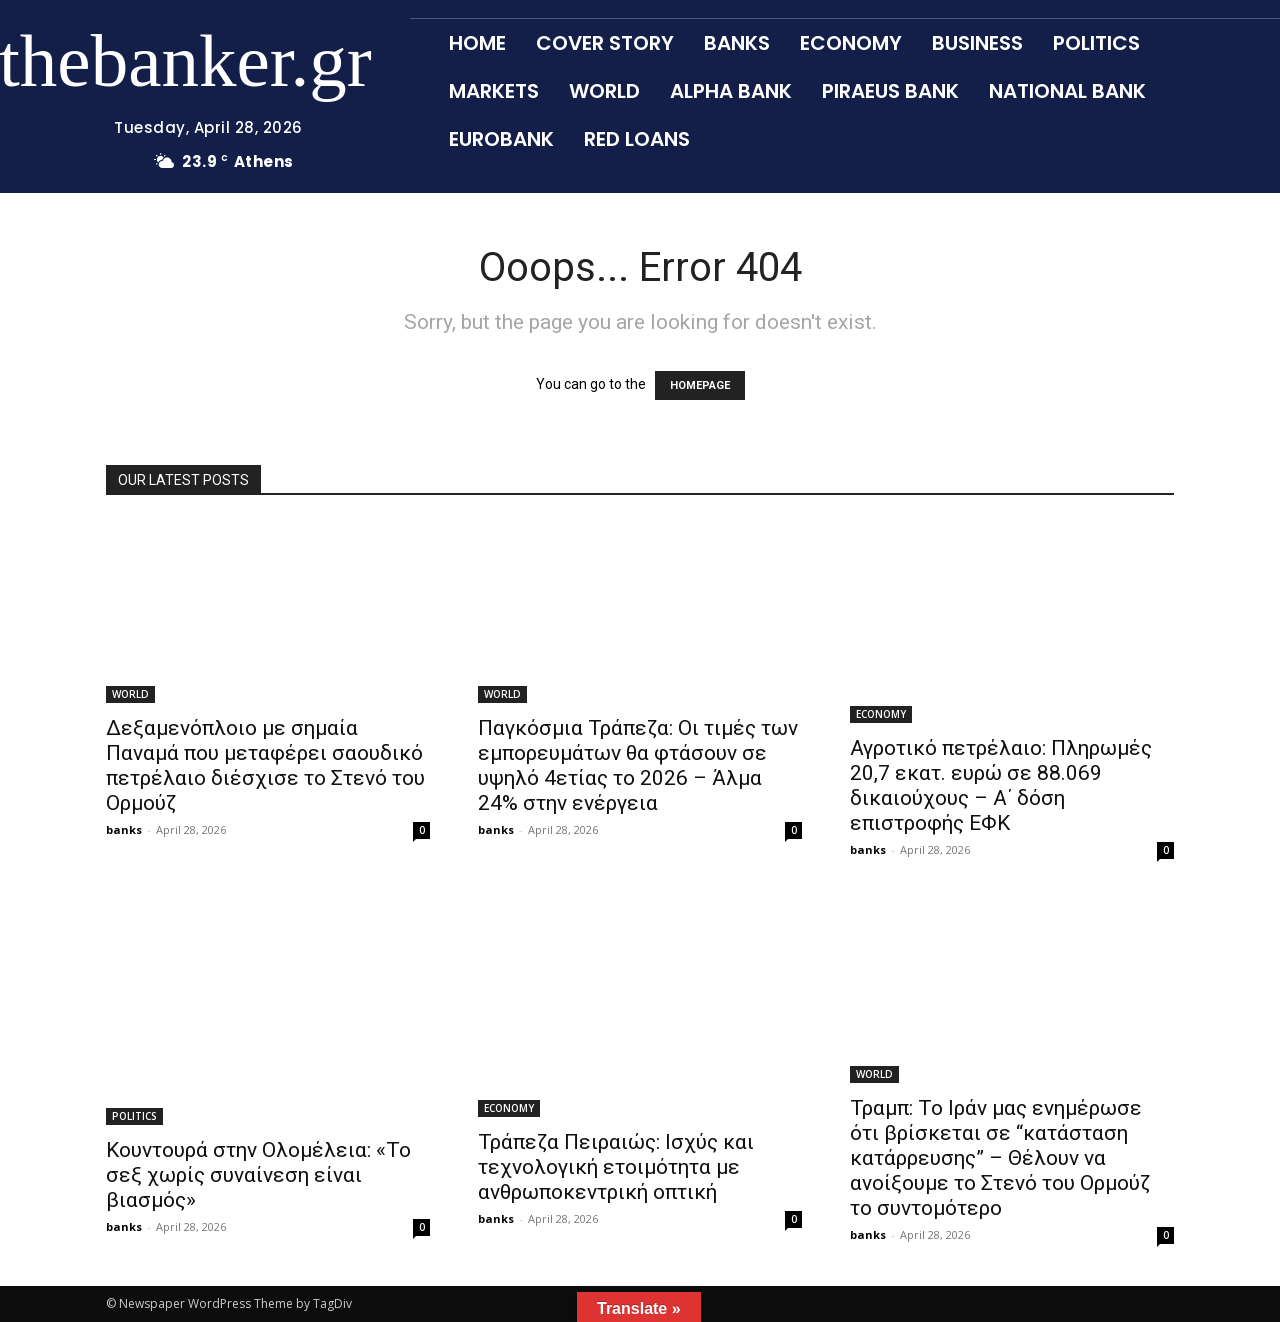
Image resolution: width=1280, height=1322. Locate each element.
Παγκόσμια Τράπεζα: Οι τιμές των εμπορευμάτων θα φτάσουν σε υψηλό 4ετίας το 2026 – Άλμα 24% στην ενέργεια (638, 765)
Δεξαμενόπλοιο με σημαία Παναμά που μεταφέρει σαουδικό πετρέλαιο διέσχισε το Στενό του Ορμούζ (265, 765)
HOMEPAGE (700, 385)
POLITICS (134, 1116)
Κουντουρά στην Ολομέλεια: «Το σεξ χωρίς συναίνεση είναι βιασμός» (258, 1175)
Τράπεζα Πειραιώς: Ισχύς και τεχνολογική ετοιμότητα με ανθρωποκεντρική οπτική (616, 1167)
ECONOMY (881, 714)
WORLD (130, 694)
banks (124, 829)
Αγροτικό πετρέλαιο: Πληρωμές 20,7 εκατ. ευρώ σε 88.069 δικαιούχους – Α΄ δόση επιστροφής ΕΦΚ (1001, 785)
